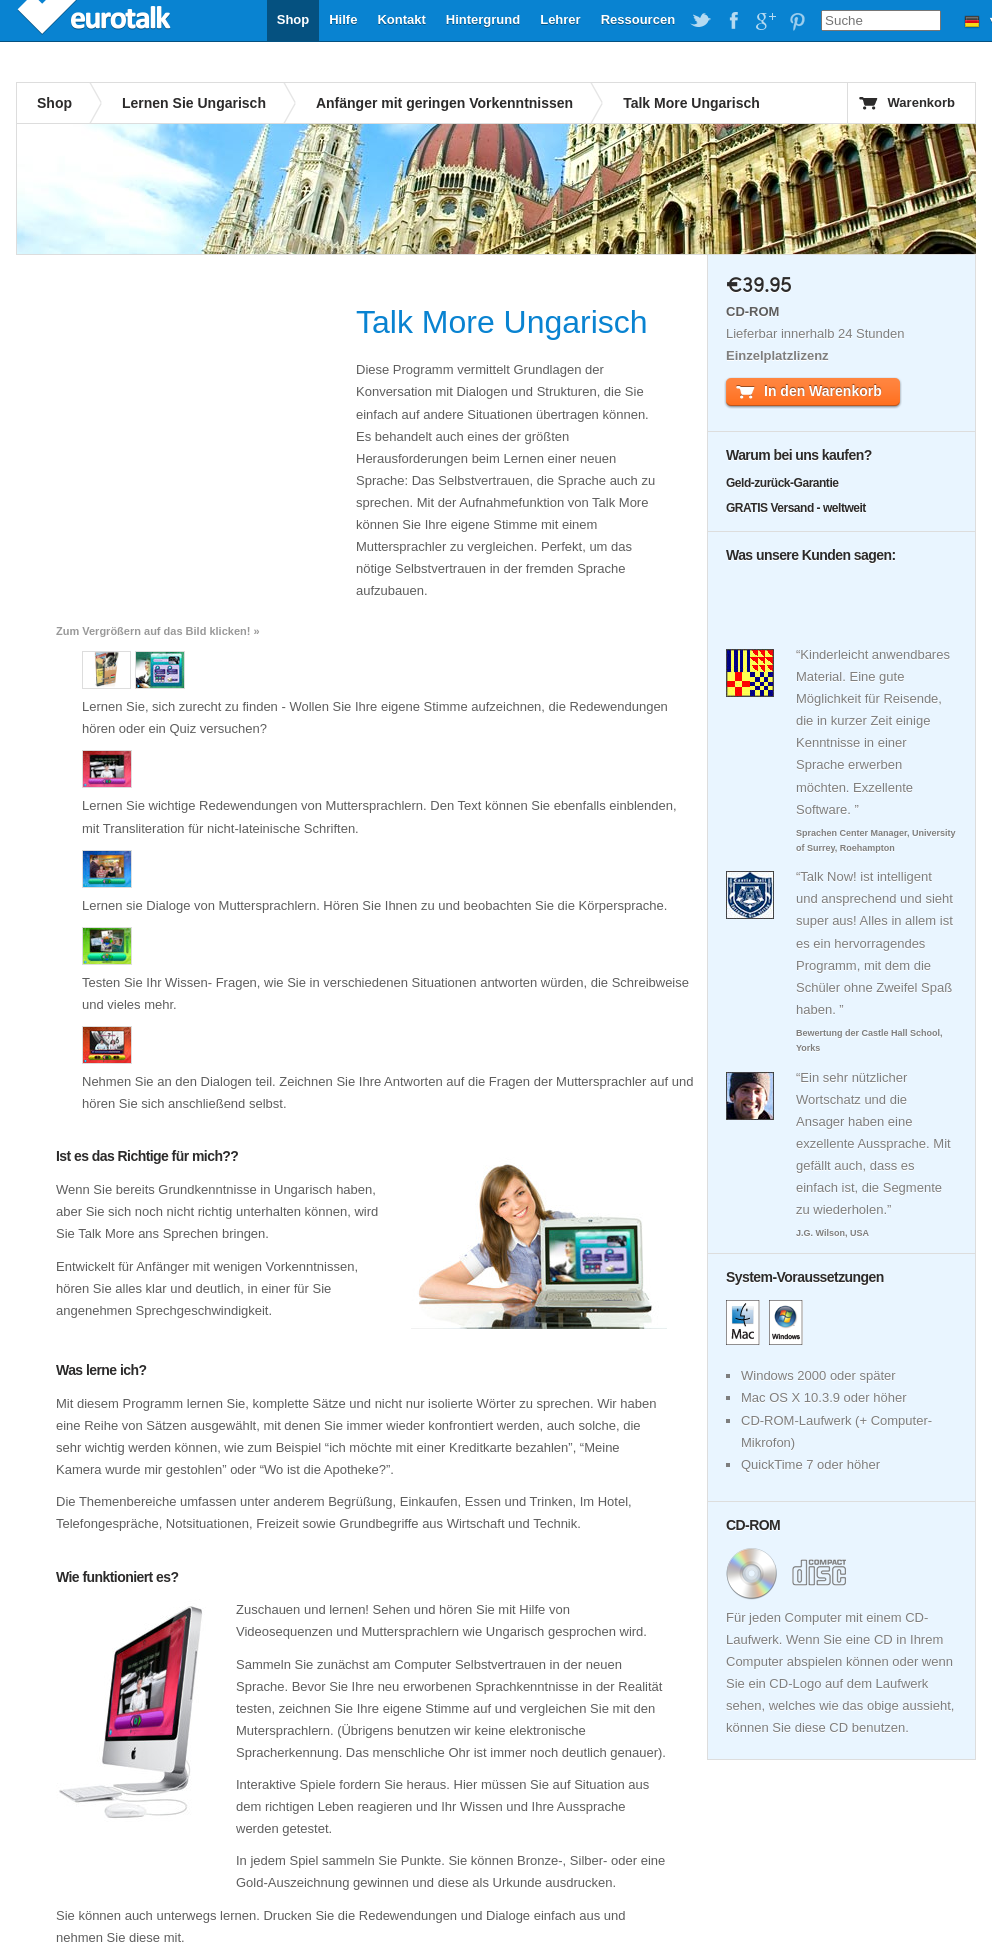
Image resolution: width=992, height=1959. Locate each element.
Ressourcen (638, 19)
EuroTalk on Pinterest (797, 21)
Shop (293, 19)
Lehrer (560, 19)
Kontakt (401, 19)
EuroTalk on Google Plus (765, 21)
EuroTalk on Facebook (733, 21)
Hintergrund (483, 19)
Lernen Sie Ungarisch (194, 103)
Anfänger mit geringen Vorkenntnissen (444, 103)
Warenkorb (921, 102)
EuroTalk (96, 20)
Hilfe (343, 19)
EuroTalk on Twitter (701, 21)
